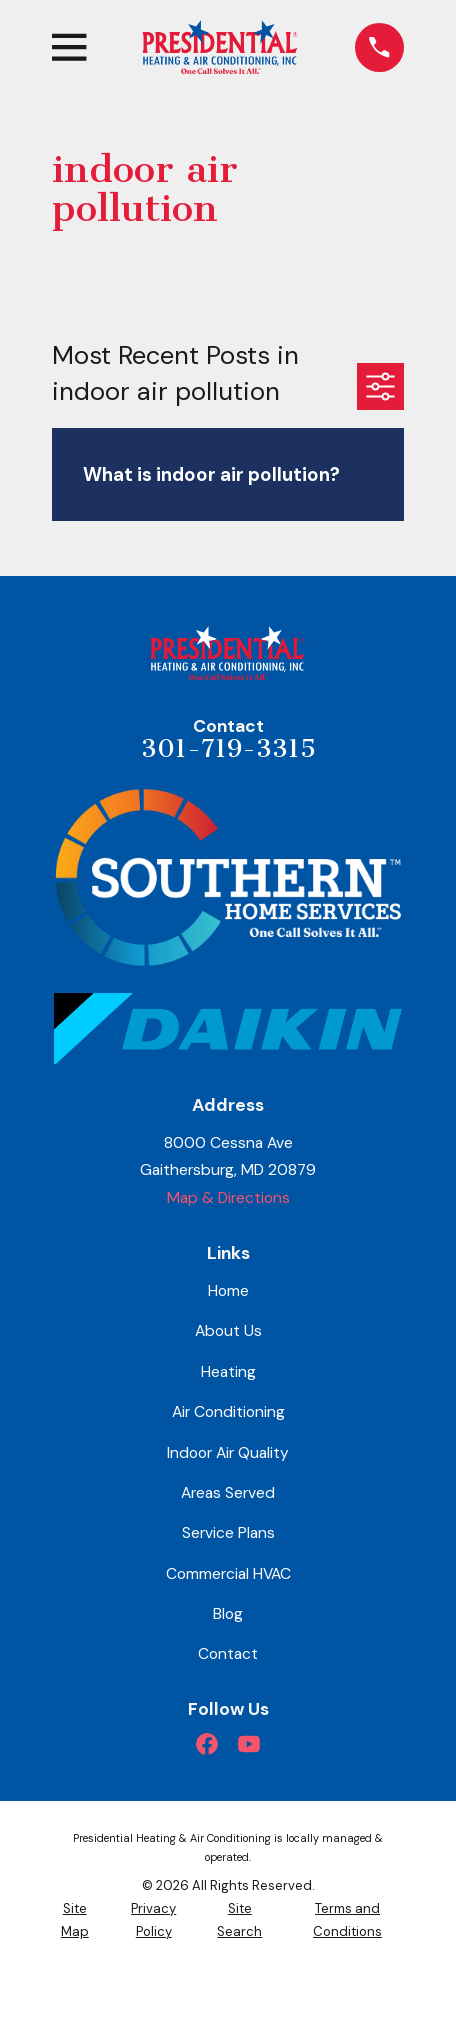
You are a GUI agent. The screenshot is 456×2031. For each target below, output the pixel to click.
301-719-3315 (228, 748)
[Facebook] (207, 1744)
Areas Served (228, 1492)
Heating (228, 1371)
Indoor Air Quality (228, 1452)
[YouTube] (249, 1744)
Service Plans (228, 1532)
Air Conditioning (228, 1411)
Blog (228, 1613)
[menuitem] (74, 1920)
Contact (228, 1653)
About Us (228, 1330)
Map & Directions (228, 1197)
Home (228, 1290)
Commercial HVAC (228, 1573)
